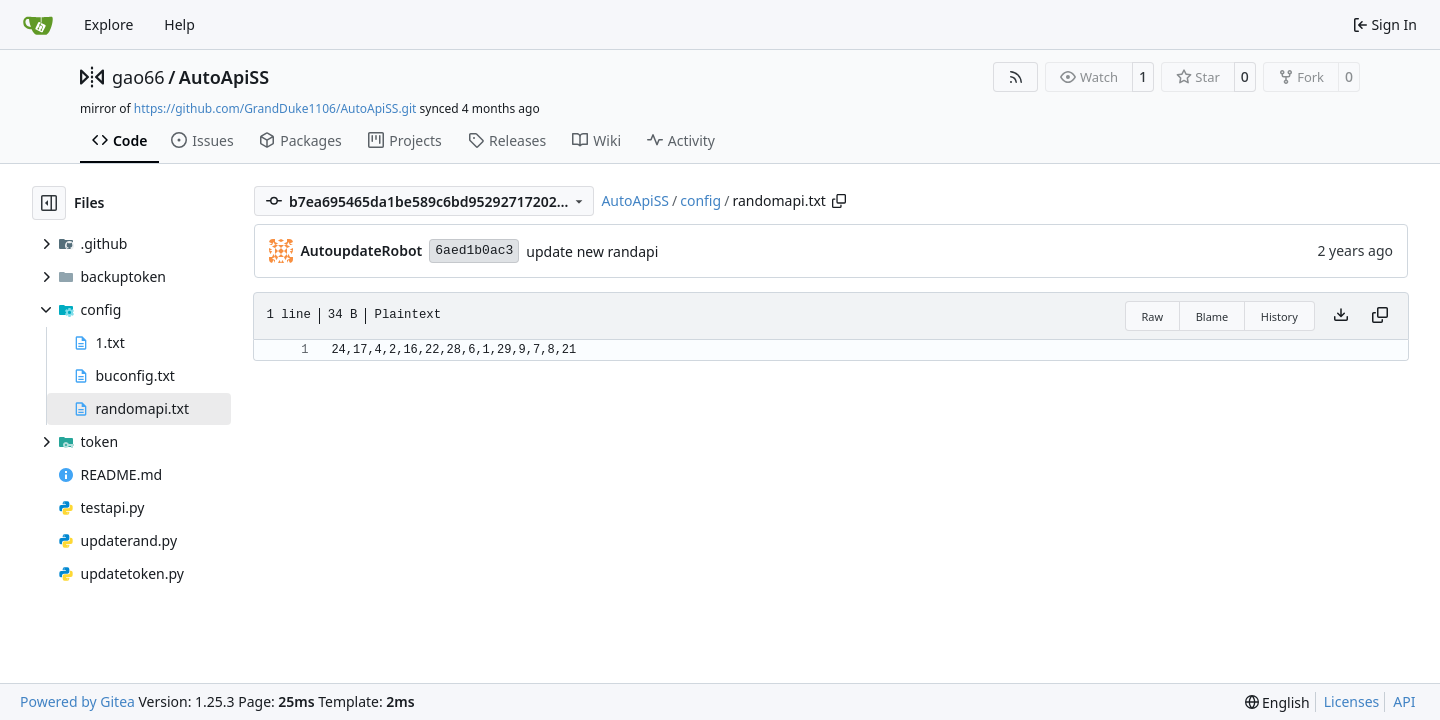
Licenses (1352, 701)
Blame (1212, 316)
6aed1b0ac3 (474, 250)
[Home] (38, 25)
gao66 (138, 77)
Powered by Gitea (77, 701)
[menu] (1277, 702)
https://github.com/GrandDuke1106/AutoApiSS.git (275, 108)
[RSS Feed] (1016, 77)
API (1404, 701)
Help (179, 24)
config (700, 200)
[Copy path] (839, 201)
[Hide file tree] (49, 203)
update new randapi (592, 251)
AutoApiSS (224, 77)
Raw (1153, 316)
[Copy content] (1380, 316)
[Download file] (1341, 316)
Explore (108, 24)
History (1279, 316)
